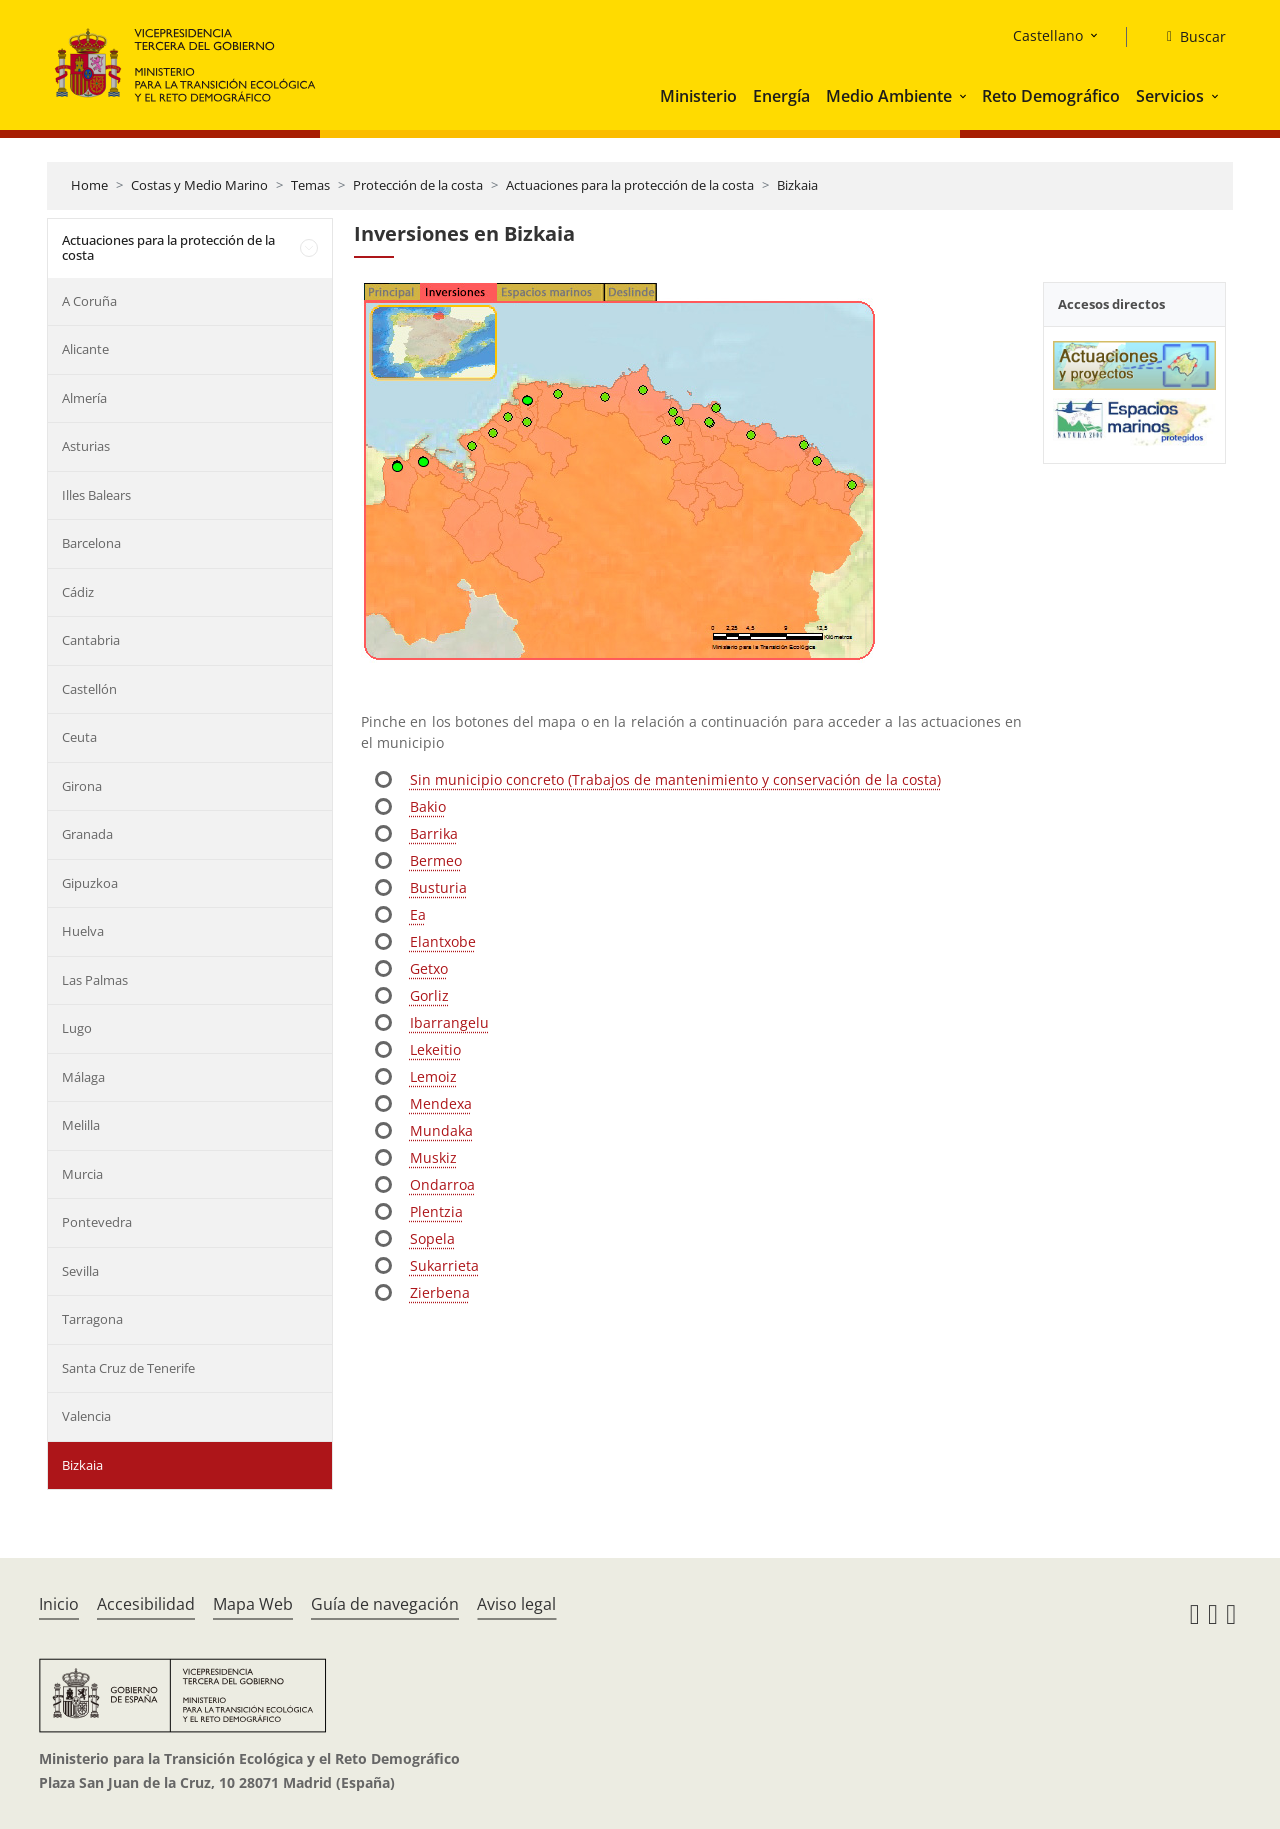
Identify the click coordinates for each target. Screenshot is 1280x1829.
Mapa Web (253, 1604)
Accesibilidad (146, 1604)
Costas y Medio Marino (199, 185)
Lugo (77, 1028)
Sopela (432, 1238)
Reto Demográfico (1051, 96)
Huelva (83, 931)
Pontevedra (97, 1222)
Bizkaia (797, 185)
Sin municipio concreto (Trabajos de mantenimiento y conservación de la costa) (675, 779)
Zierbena (440, 1292)
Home (89, 185)
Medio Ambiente (889, 96)
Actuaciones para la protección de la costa (630, 185)
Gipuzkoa (90, 883)
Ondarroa (442, 1184)
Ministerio (698, 96)
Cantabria (91, 640)
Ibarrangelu (449, 1022)
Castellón (89, 689)
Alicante (85, 349)
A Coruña (89, 301)
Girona (82, 786)
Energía (781, 96)
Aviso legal (516, 1604)
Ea (418, 914)
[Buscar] (1188, 37)
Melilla (81, 1125)
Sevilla (80, 1271)
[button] (965, 96)
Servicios (1170, 96)
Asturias (86, 446)
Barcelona (91, 543)
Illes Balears (96, 495)
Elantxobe (443, 941)
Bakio (428, 806)
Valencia (86, 1416)
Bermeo (436, 860)
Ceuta (79, 737)
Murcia (82, 1174)
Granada (87, 834)
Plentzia (436, 1211)
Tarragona (92, 1319)
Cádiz (78, 592)
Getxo (429, 968)
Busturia (438, 887)
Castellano (1048, 35)
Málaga (83, 1077)
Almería (84, 398)
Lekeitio (435, 1049)
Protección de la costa (418, 185)
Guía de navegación (385, 1604)
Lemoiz (433, 1076)
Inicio (59, 1604)
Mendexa (441, 1103)
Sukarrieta (444, 1265)
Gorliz (429, 995)
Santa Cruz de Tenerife (128, 1368)
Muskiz (433, 1157)
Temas (310, 185)
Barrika (434, 833)
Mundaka (441, 1130)
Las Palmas (95, 980)
